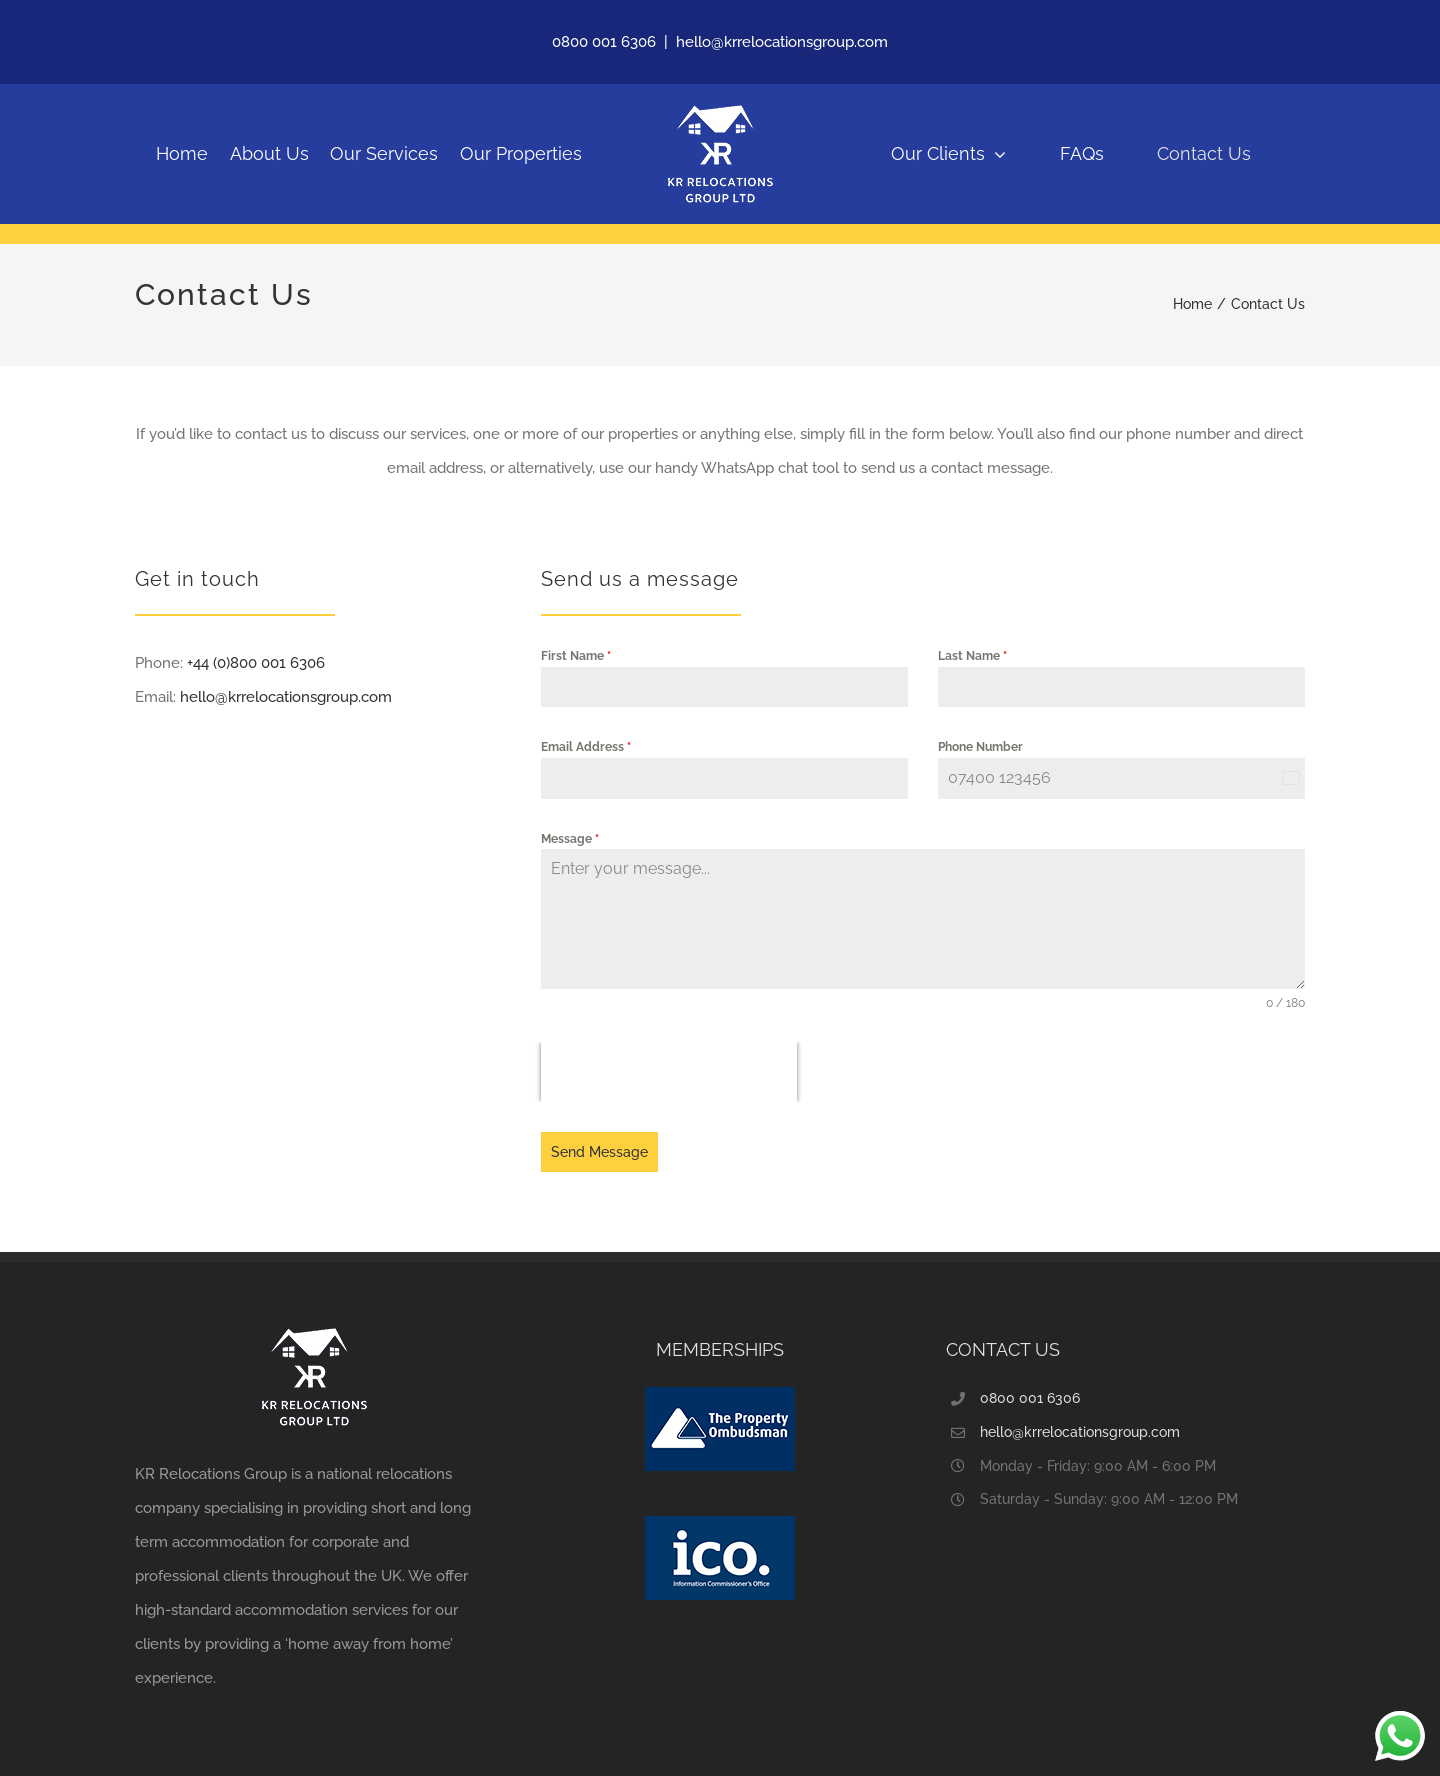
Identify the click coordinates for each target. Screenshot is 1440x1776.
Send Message (599, 1152)
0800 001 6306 (604, 42)
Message (570, 839)
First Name (576, 656)
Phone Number (980, 747)
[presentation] (669, 1072)
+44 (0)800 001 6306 (256, 663)
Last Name (972, 656)
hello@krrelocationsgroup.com (782, 42)
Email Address (586, 747)
